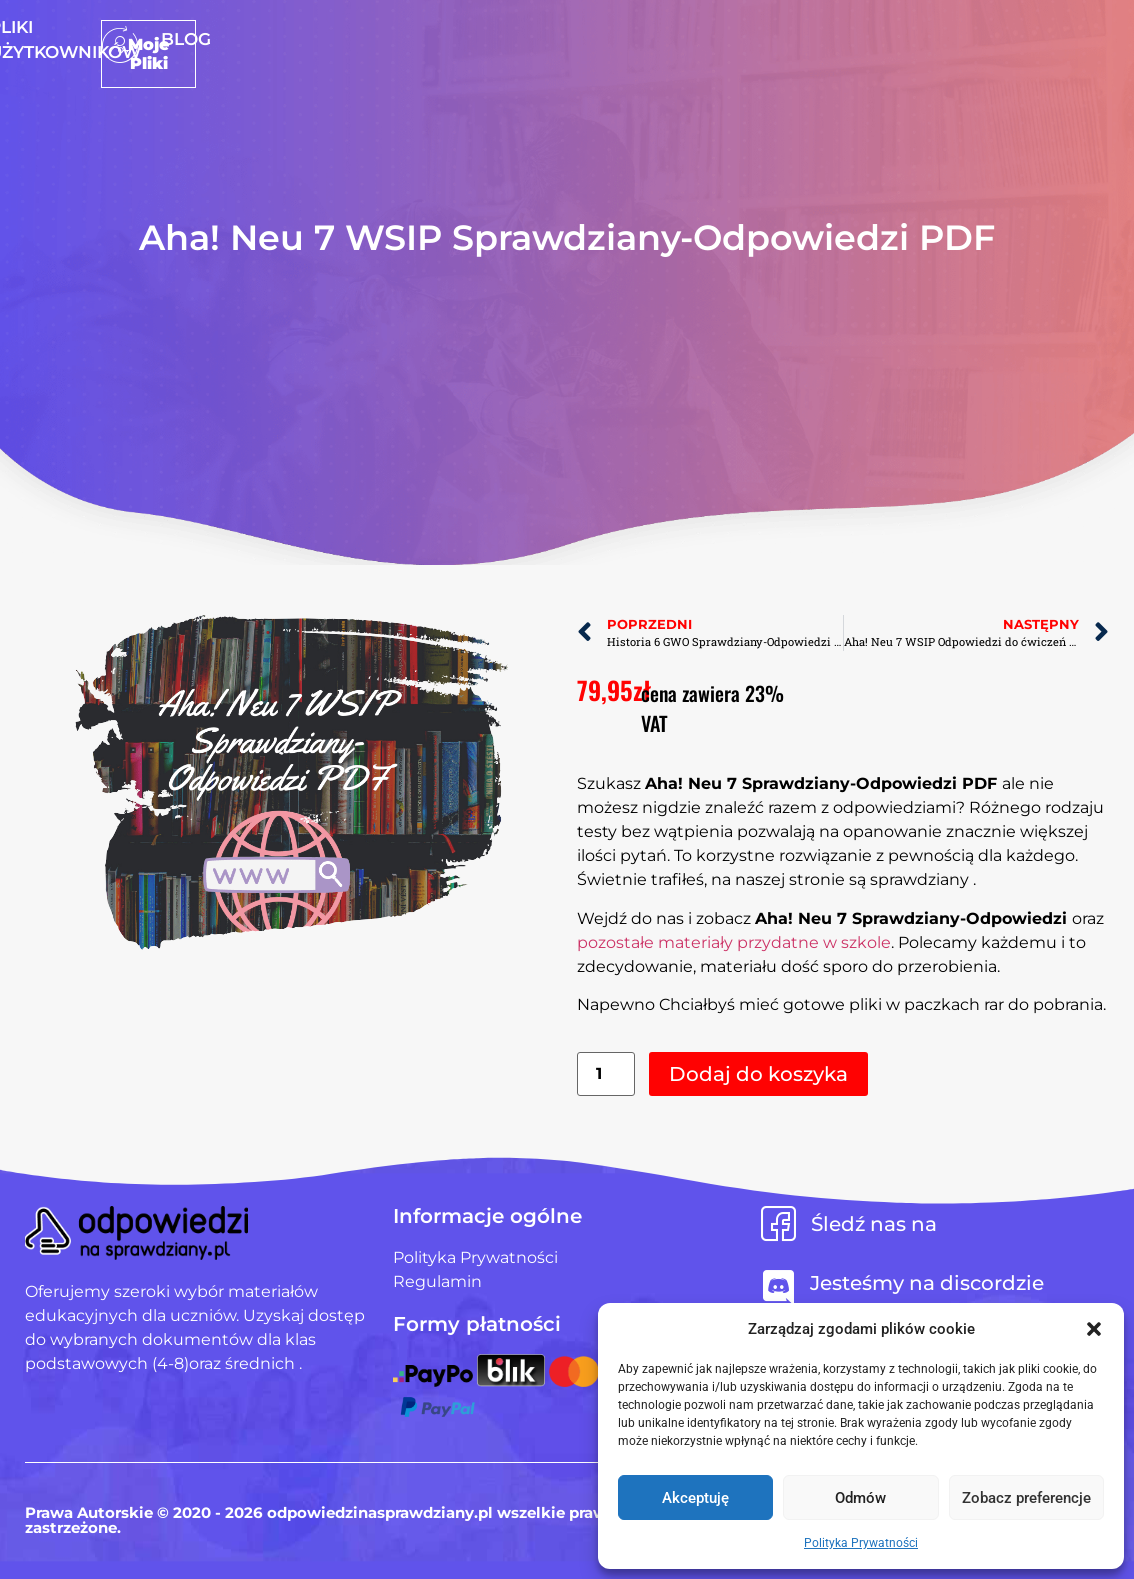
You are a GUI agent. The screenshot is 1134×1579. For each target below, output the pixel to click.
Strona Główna (401, 39)
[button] (1094, 1329)
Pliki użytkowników (602, 39)
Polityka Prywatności (861, 1543)
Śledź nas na (874, 1224)
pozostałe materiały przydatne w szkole (734, 942)
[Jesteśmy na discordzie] (778, 1287)
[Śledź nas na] (778, 1223)
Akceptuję (695, 1498)
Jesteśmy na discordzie (927, 1283)
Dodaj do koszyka (758, 1074)
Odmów (860, 1498)
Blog (748, 39)
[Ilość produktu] (606, 1074)
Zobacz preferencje (1026, 1498)
